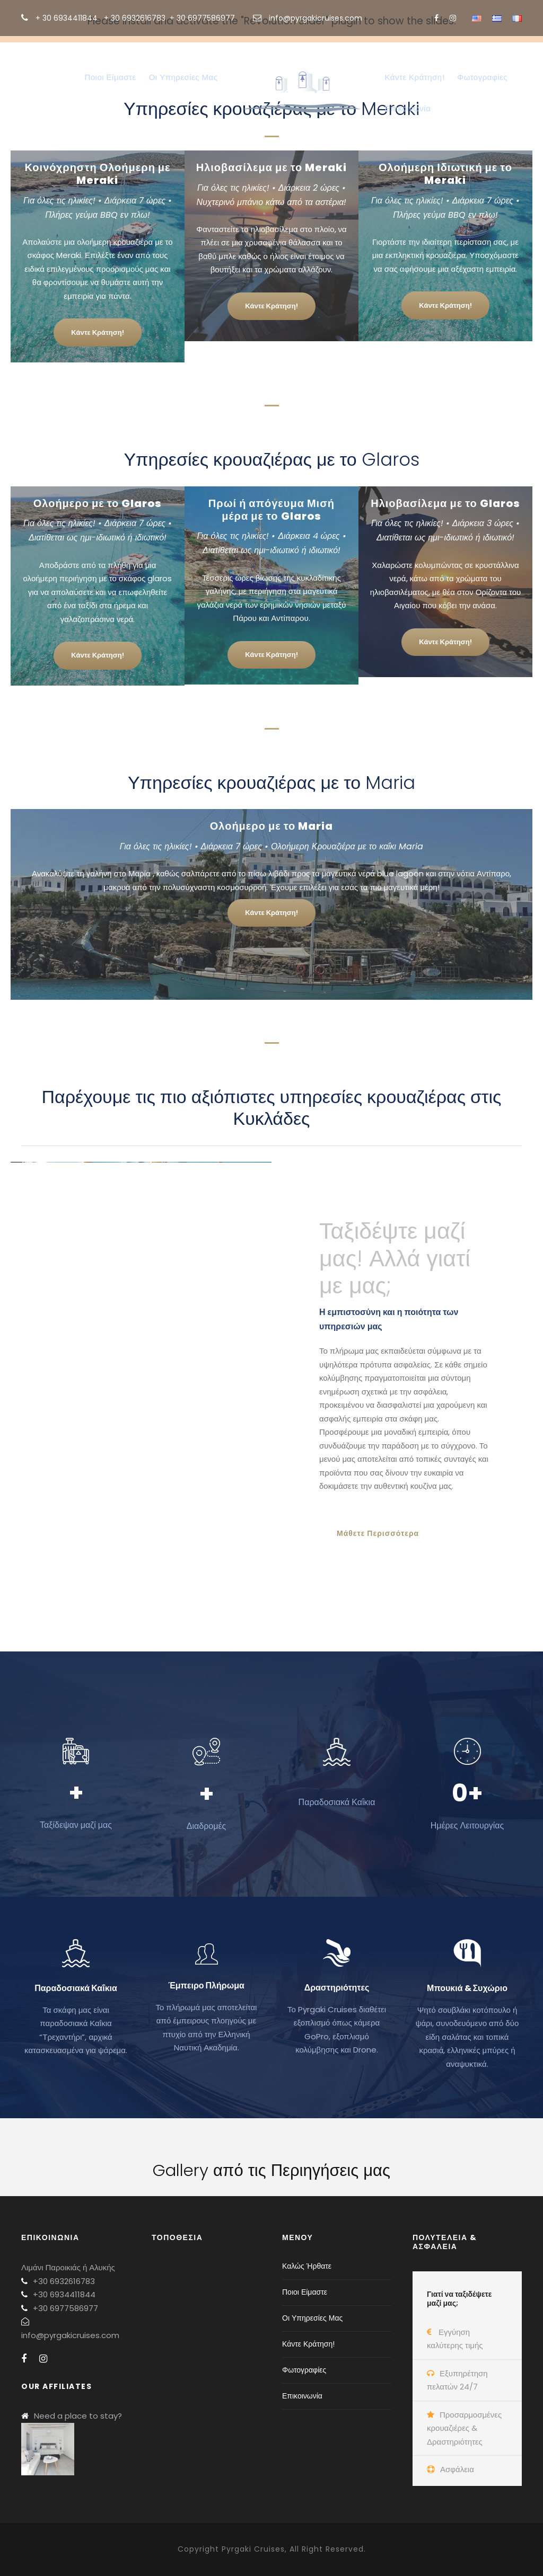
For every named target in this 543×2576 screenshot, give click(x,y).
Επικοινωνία (407, 108)
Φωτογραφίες (482, 77)
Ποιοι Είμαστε (110, 77)
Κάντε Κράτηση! (414, 77)
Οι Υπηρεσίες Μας (183, 77)
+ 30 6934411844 (67, 18)
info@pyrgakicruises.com (315, 18)
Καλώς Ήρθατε (44, 77)
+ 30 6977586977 (202, 18)
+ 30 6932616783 (134, 18)
